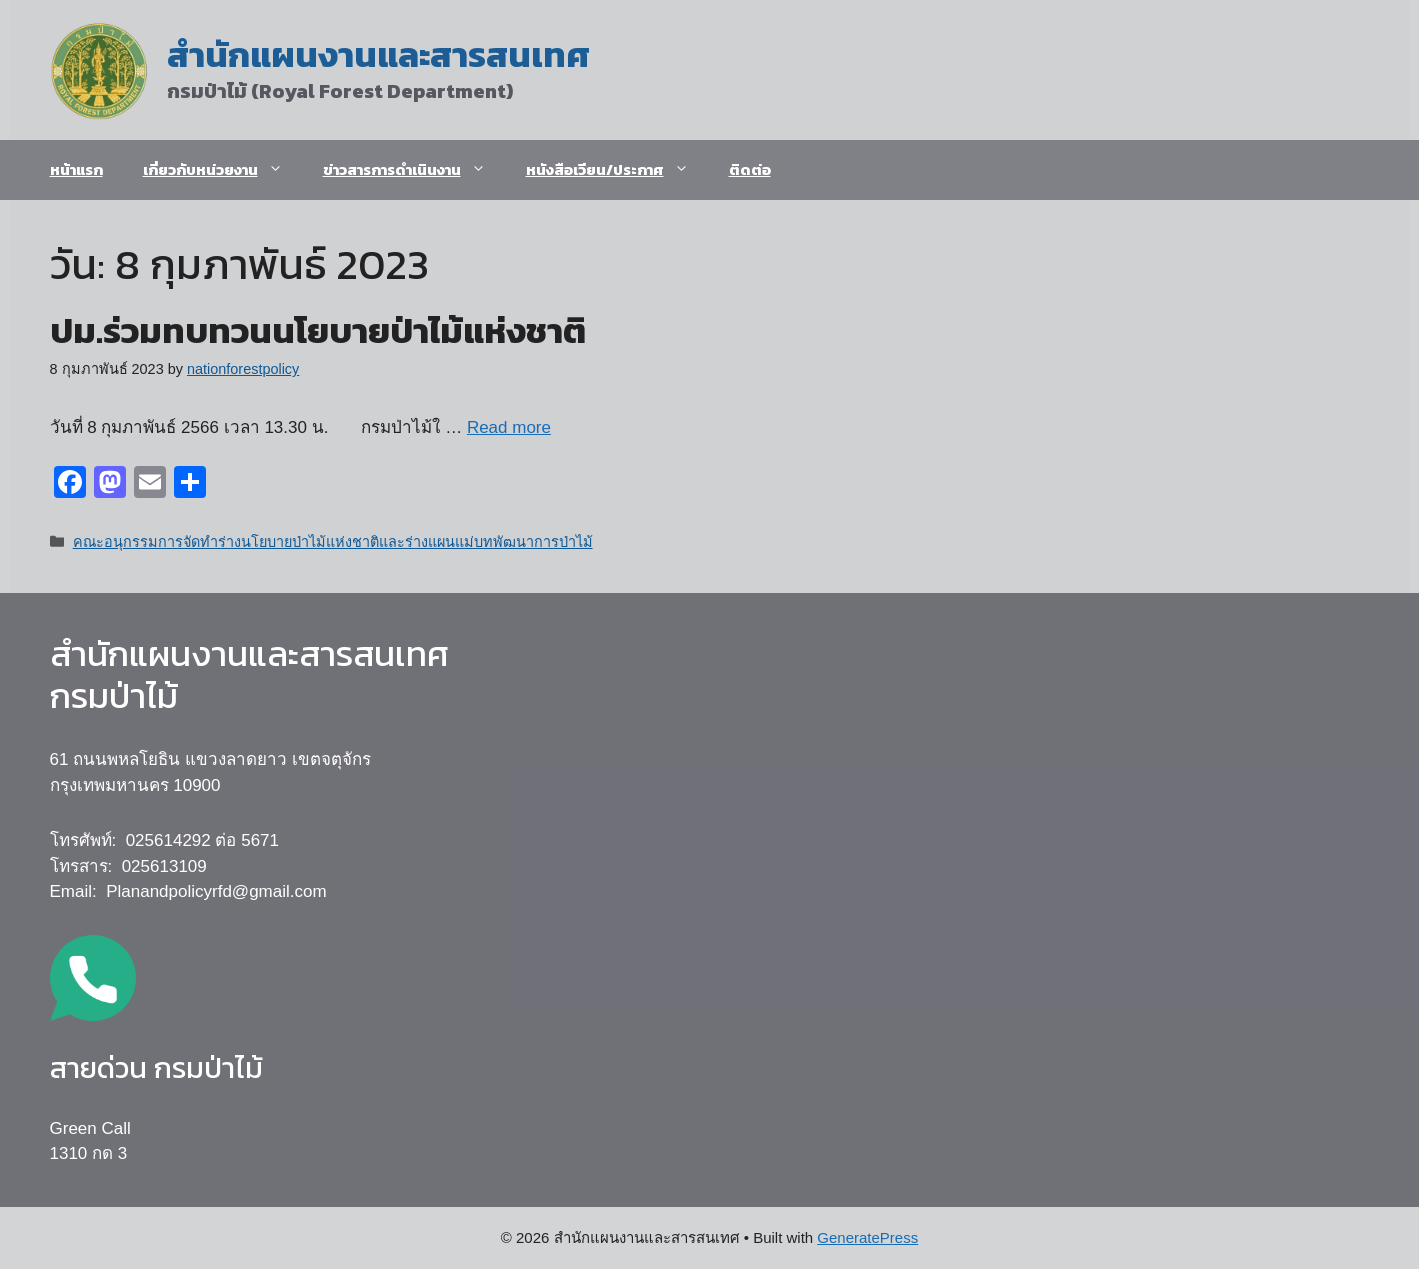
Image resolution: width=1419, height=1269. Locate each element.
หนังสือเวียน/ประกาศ (617, 170)
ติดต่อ (750, 169)
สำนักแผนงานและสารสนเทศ (378, 54)
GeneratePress (867, 1237)
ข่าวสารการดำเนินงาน (414, 170)
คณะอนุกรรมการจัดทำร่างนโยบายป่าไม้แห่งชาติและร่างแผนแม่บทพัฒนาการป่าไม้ (333, 542)
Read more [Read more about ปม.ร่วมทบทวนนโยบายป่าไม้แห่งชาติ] (509, 427)
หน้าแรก (76, 169)
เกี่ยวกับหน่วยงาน (223, 170)
